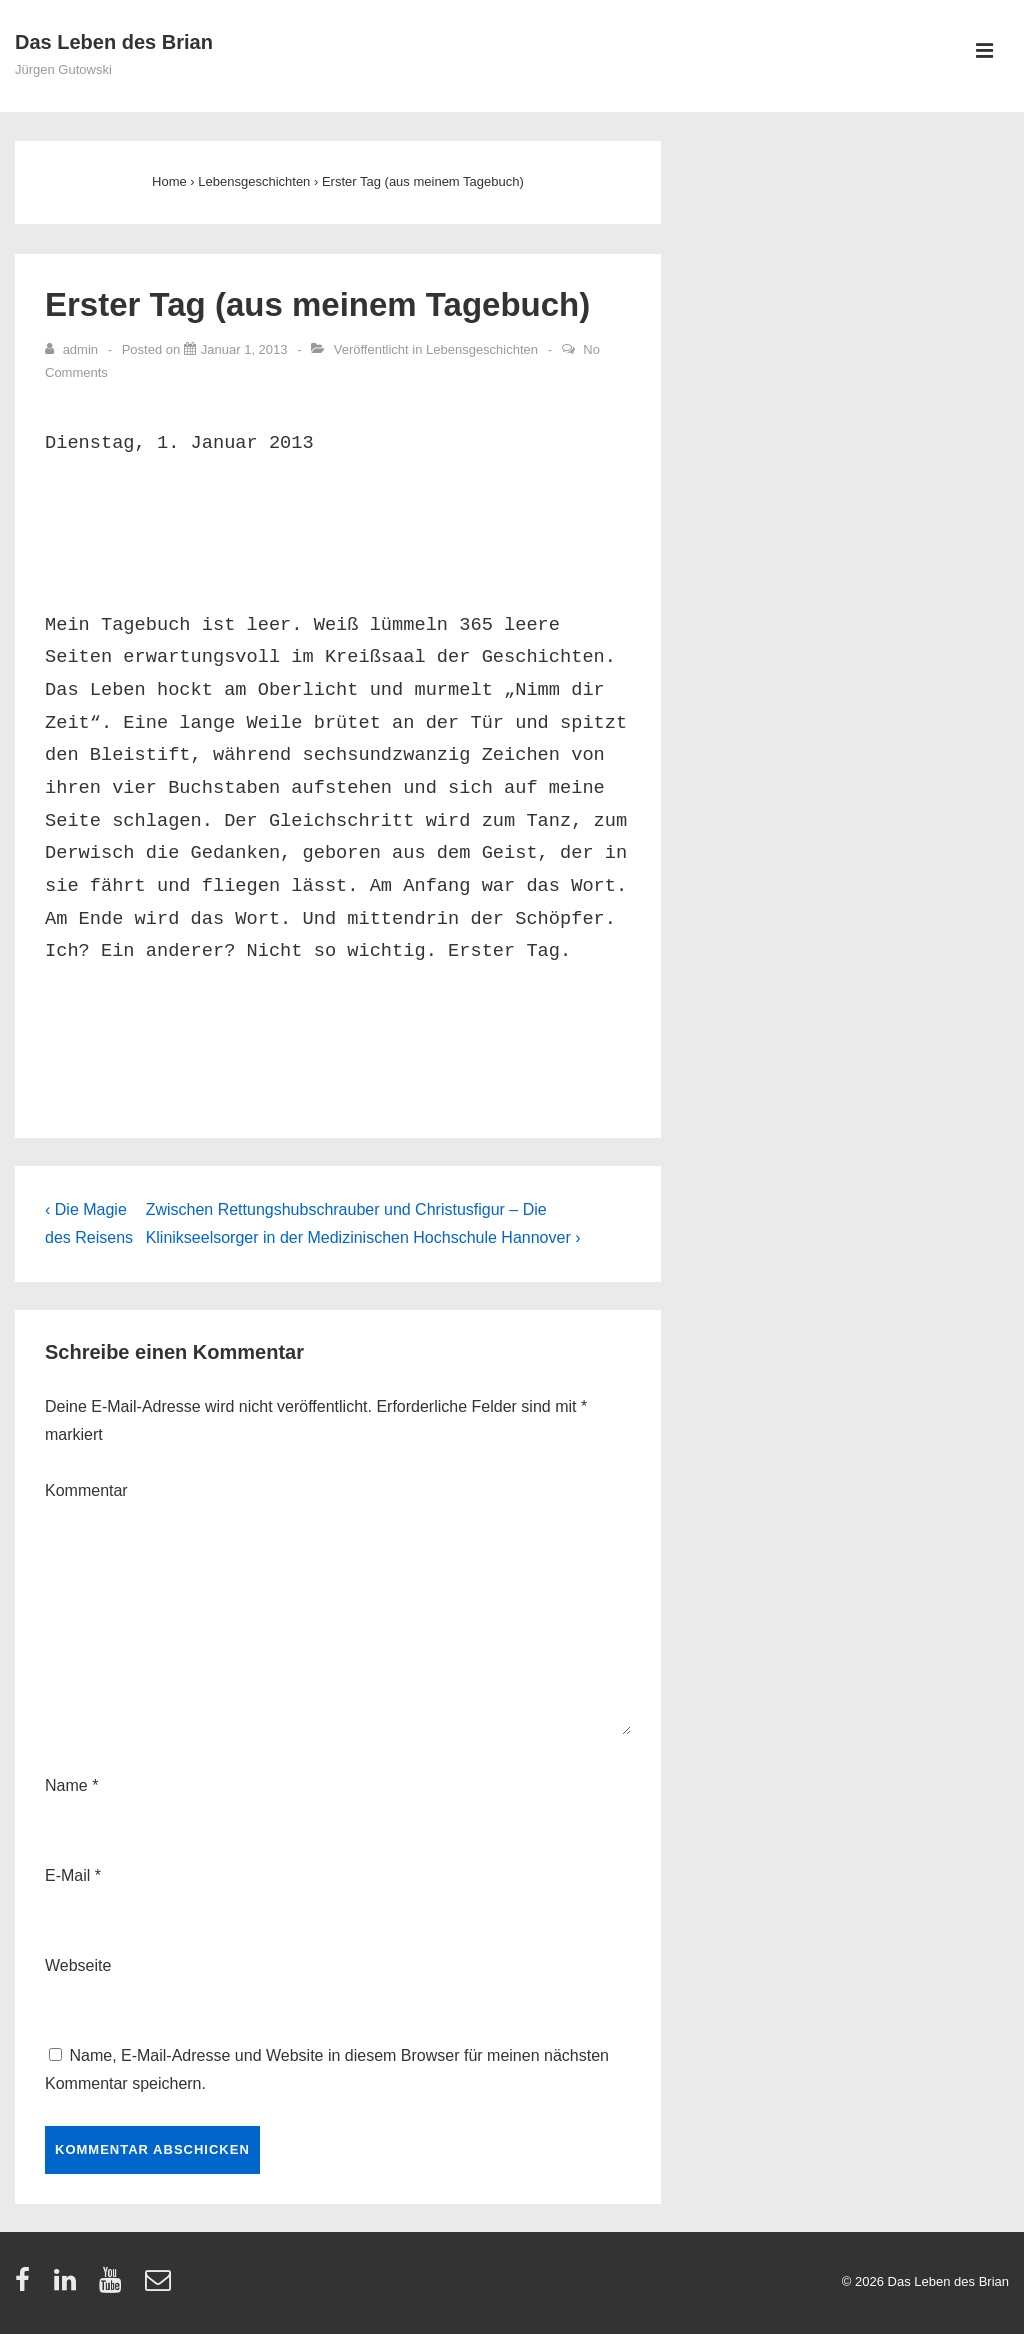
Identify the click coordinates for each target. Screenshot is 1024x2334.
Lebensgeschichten (482, 349)
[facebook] (27, 2286)
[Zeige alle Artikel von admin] (73, 349)
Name (66, 1785)
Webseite (78, 1965)
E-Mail (67, 1875)
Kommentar (86, 1490)
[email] (160, 2286)
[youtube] (114, 2286)
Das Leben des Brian (114, 42)
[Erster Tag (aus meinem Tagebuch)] (244, 349)
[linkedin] (69, 2286)
